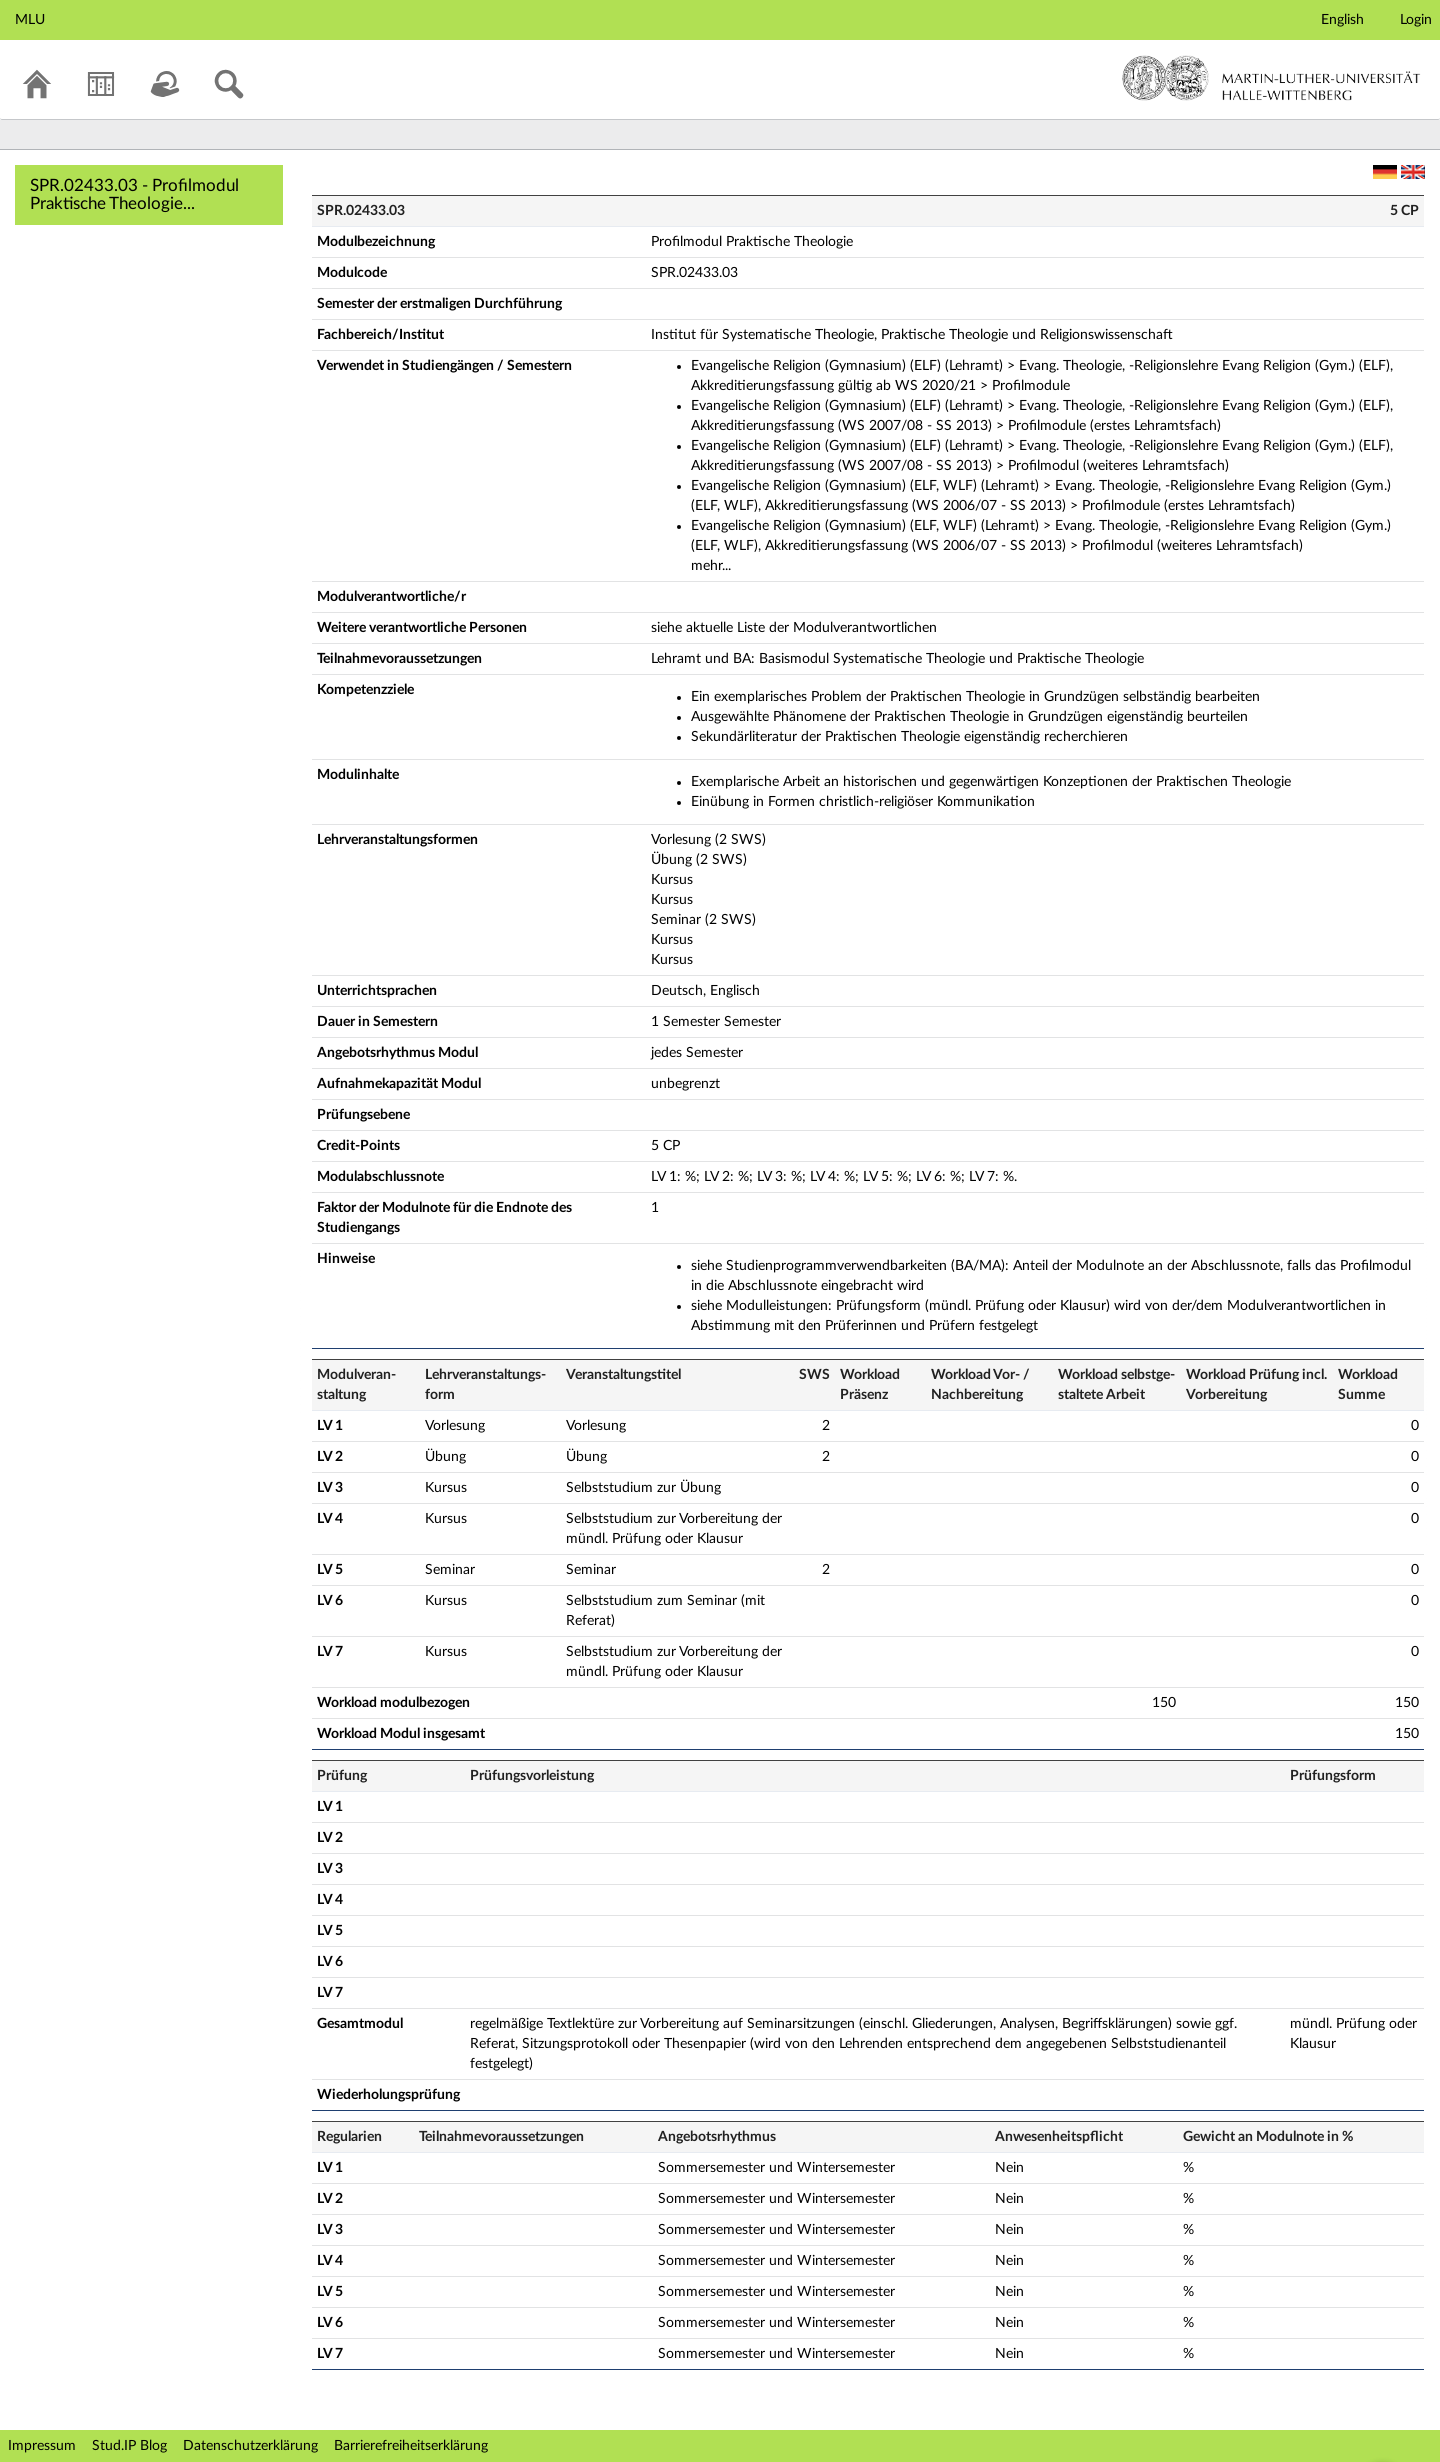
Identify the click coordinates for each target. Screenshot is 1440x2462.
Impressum (42, 2446)
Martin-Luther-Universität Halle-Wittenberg (1271, 78)
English (1342, 20)
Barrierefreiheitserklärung (411, 2446)
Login (1416, 20)
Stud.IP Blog (129, 2446)
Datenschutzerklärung (250, 2446)
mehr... (711, 566)
